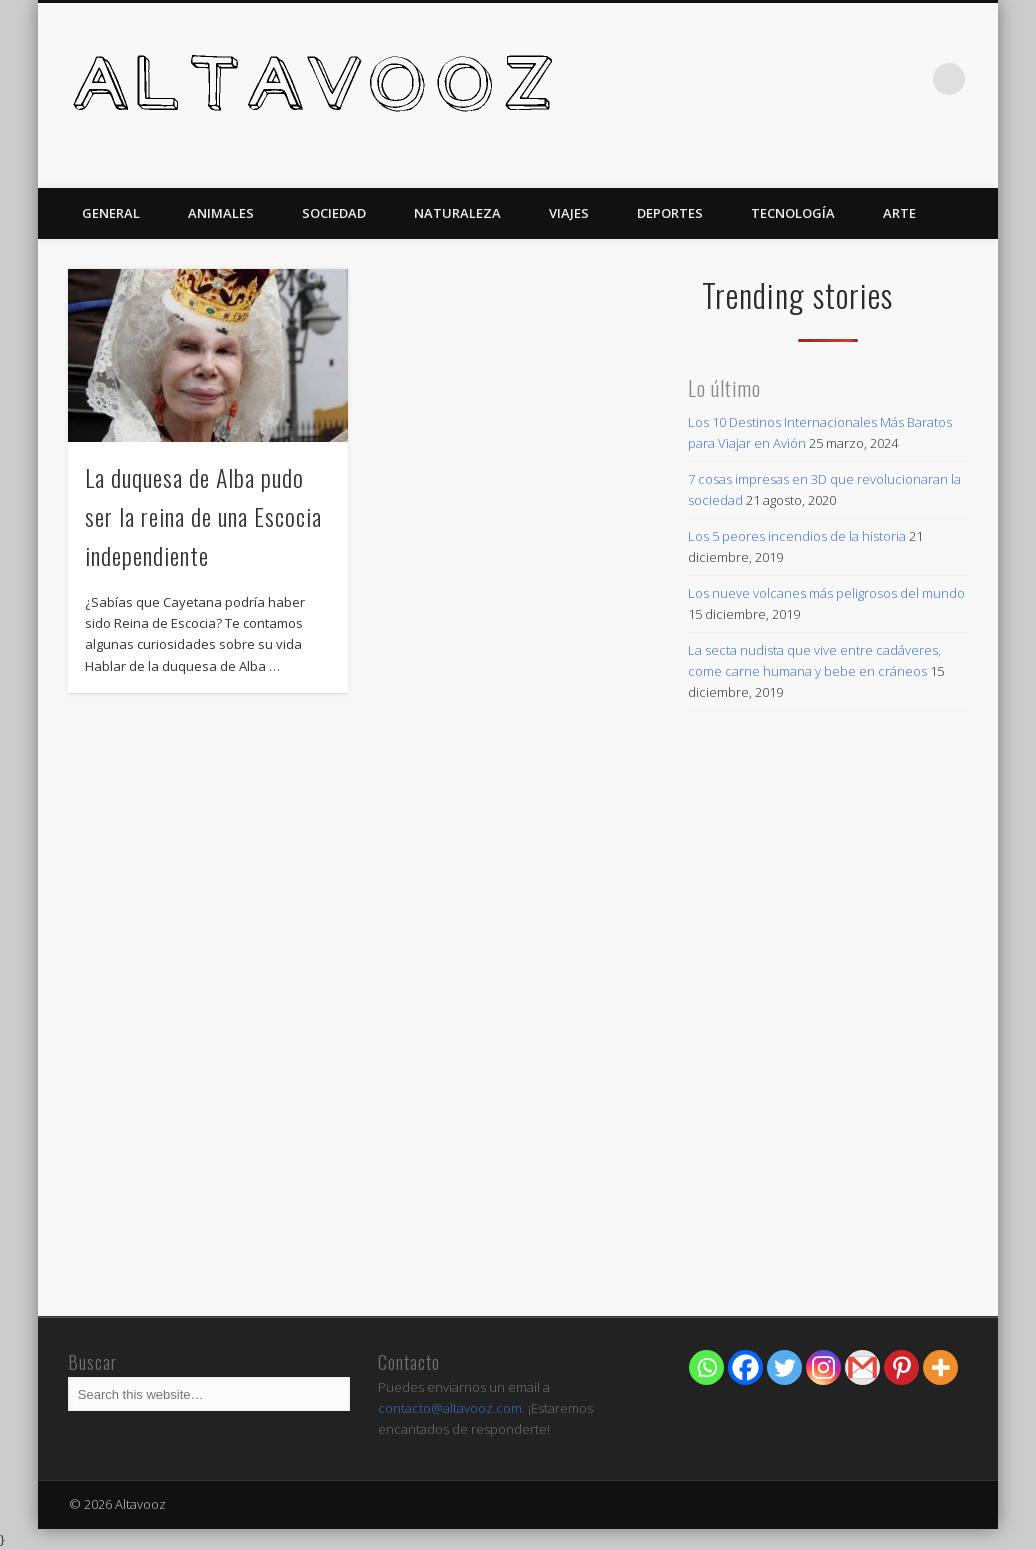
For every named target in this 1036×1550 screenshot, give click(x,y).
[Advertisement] (827, 1160)
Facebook (867, 79)
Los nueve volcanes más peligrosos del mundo (826, 593)
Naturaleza (457, 213)
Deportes (670, 213)
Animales (221, 213)
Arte (899, 213)
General (111, 213)
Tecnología (793, 213)
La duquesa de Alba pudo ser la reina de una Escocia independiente (203, 516)
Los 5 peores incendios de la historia (797, 536)
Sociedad (334, 213)
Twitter (908, 79)
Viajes (569, 213)
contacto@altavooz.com (450, 1408)
